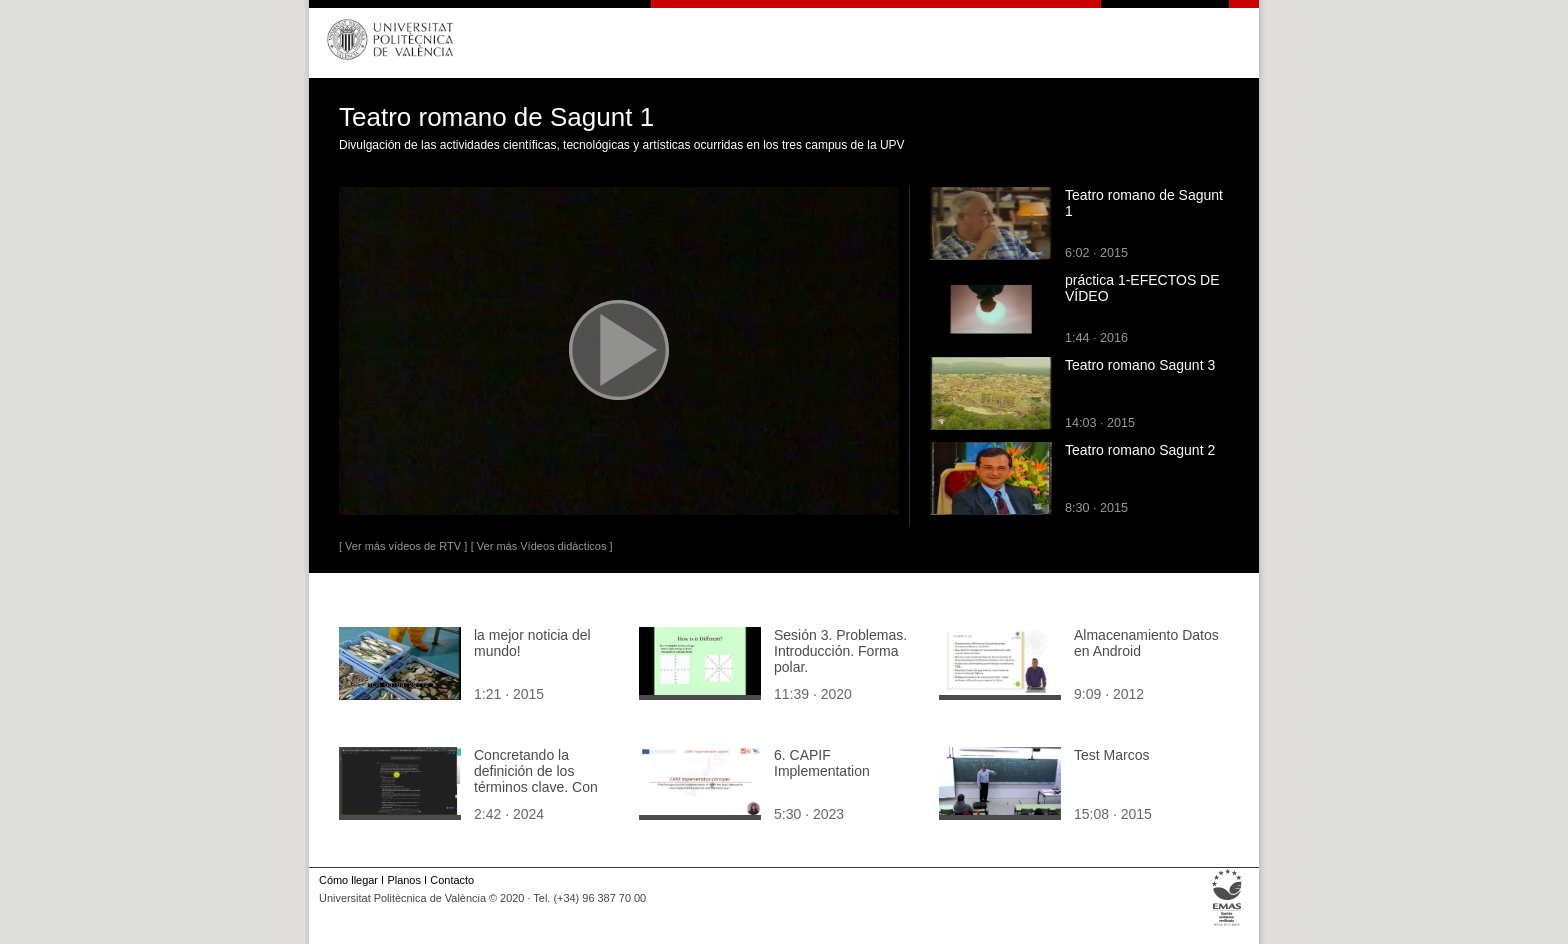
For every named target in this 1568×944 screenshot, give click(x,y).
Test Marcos (1111, 755)
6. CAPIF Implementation (822, 763)
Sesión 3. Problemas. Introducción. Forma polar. (840, 651)
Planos (403, 880)
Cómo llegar (348, 880)
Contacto (452, 880)
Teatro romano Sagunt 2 (1140, 450)
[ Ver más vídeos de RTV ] (403, 546)
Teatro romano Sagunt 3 (1140, 365)
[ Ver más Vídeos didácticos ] (542, 546)
